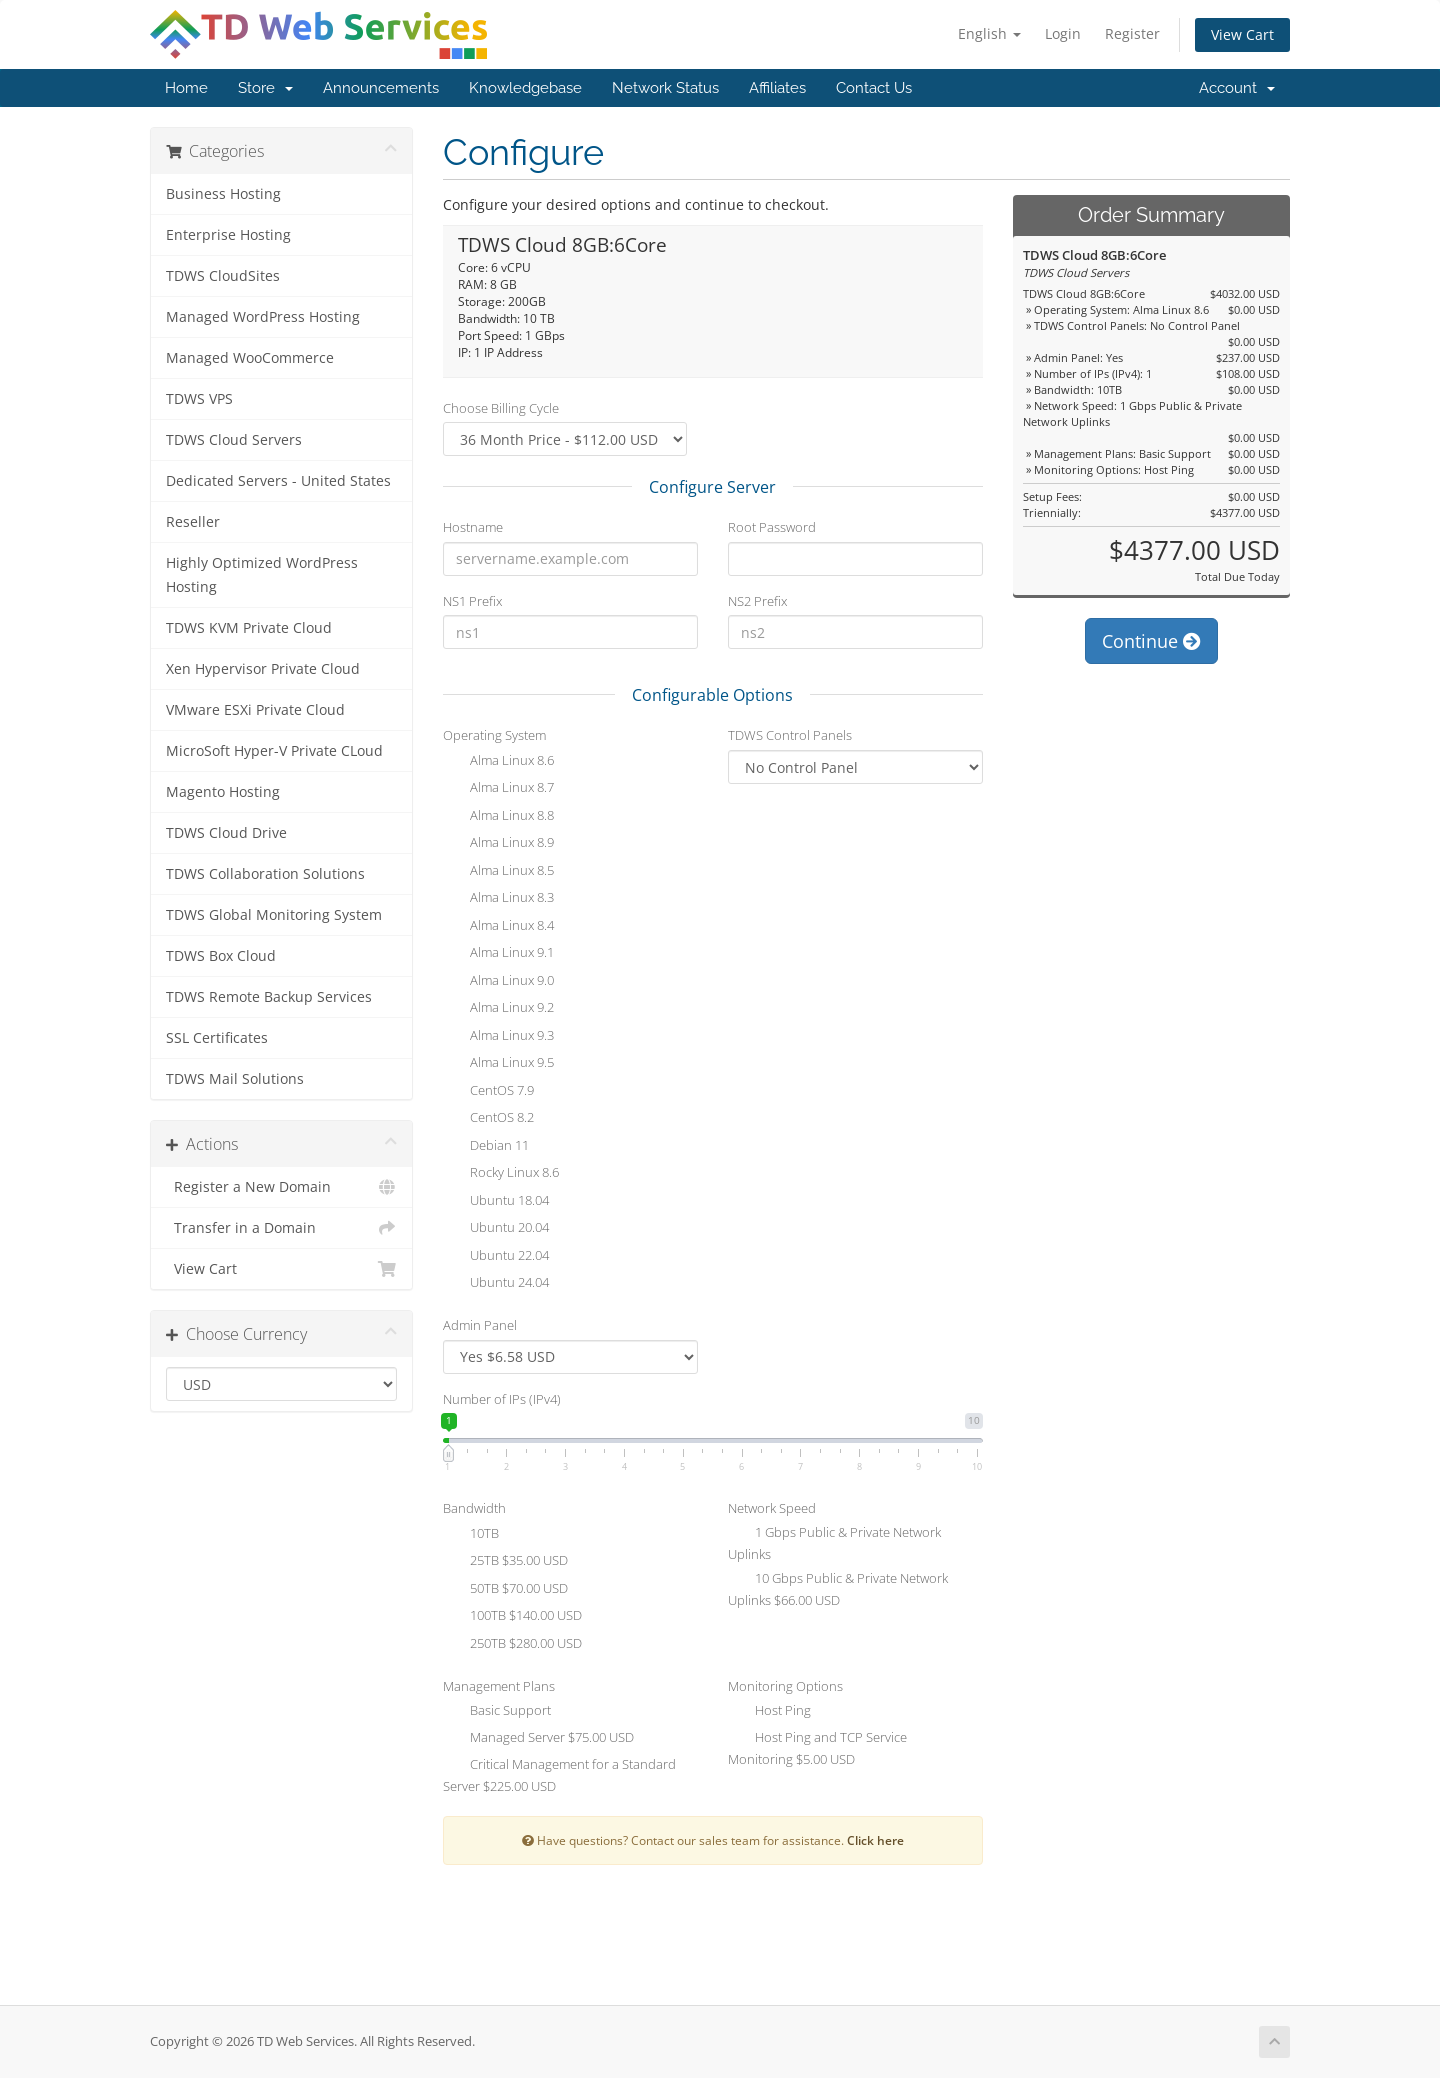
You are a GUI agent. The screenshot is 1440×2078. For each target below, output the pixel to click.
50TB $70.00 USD (505, 1590)
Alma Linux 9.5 (498, 1064)
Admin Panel (480, 1325)
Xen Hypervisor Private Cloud (263, 669)
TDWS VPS (199, 399)
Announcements (381, 88)
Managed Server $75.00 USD (538, 1739)
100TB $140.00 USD (512, 1617)
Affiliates (777, 88)
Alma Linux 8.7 (498, 789)
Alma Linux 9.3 (498, 1037)
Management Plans (499, 1686)
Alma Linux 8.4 (498, 927)
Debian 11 (486, 1147)
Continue (1151, 641)
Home (186, 88)
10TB (471, 1535)
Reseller (193, 522)
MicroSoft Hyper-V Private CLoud (274, 751)
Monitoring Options (785, 1686)
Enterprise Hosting (228, 235)
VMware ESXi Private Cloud (255, 710)
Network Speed (772, 1508)
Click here (875, 1840)
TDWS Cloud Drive (226, 833)
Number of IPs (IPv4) (502, 1399)
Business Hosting (223, 194)
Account (1237, 88)
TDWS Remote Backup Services (269, 997)
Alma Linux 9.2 (498, 1009)
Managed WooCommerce (250, 358)
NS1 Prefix (472, 601)
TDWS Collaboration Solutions (265, 874)
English (989, 33)
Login (1063, 33)
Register (1132, 33)
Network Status (665, 88)
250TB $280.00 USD (512, 1645)
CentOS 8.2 (488, 1119)
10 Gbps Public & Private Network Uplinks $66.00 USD (838, 1589)
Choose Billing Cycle (501, 408)
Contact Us (874, 88)
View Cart (1242, 34)
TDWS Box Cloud (221, 956)
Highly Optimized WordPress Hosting (262, 575)
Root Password (772, 527)
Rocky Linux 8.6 (501, 1174)
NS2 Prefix (757, 601)
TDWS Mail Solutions (235, 1079)
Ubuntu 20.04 (496, 1229)
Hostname (473, 527)
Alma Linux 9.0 (498, 982)
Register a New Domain (281, 1187)
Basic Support (497, 1712)
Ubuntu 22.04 (496, 1257)
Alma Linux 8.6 (498, 762)
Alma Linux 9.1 (498, 954)
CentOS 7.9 (488, 1092)
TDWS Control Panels (790, 735)
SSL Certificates (217, 1038)
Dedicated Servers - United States (278, 481)
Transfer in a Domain (281, 1228)
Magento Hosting (223, 792)
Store (265, 88)
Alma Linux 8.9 (498, 844)
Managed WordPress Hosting (263, 317)
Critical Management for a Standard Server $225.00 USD (559, 1775)
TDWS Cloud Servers (234, 440)
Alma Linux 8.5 (498, 872)
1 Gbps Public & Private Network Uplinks (834, 1543)
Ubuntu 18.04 (496, 1202)
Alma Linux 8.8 (498, 817)
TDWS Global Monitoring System (274, 915)
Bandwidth (474, 1508)
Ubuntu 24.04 (496, 1284)
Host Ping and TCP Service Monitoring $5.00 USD (817, 1748)
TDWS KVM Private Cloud (249, 628)
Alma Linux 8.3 (498, 899)
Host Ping (769, 1712)
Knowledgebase (525, 88)
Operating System (494, 735)
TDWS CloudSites (223, 276)
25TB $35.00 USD (505, 1562)
